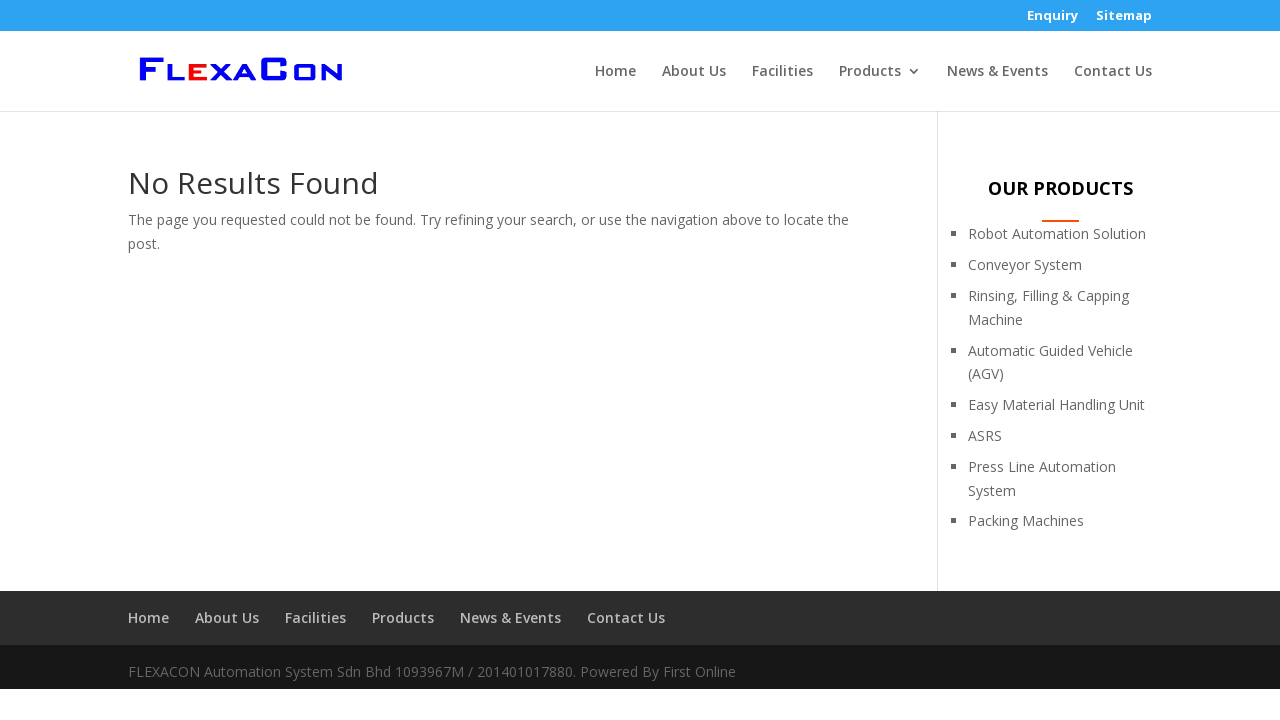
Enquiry (1052, 16)
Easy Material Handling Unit (1056, 404)
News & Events (997, 72)
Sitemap (1124, 16)
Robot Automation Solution (1057, 233)
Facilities (782, 72)
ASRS (985, 435)
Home (615, 72)
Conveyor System (1025, 264)
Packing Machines (1026, 520)
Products (870, 72)
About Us (694, 72)
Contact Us (1113, 72)
